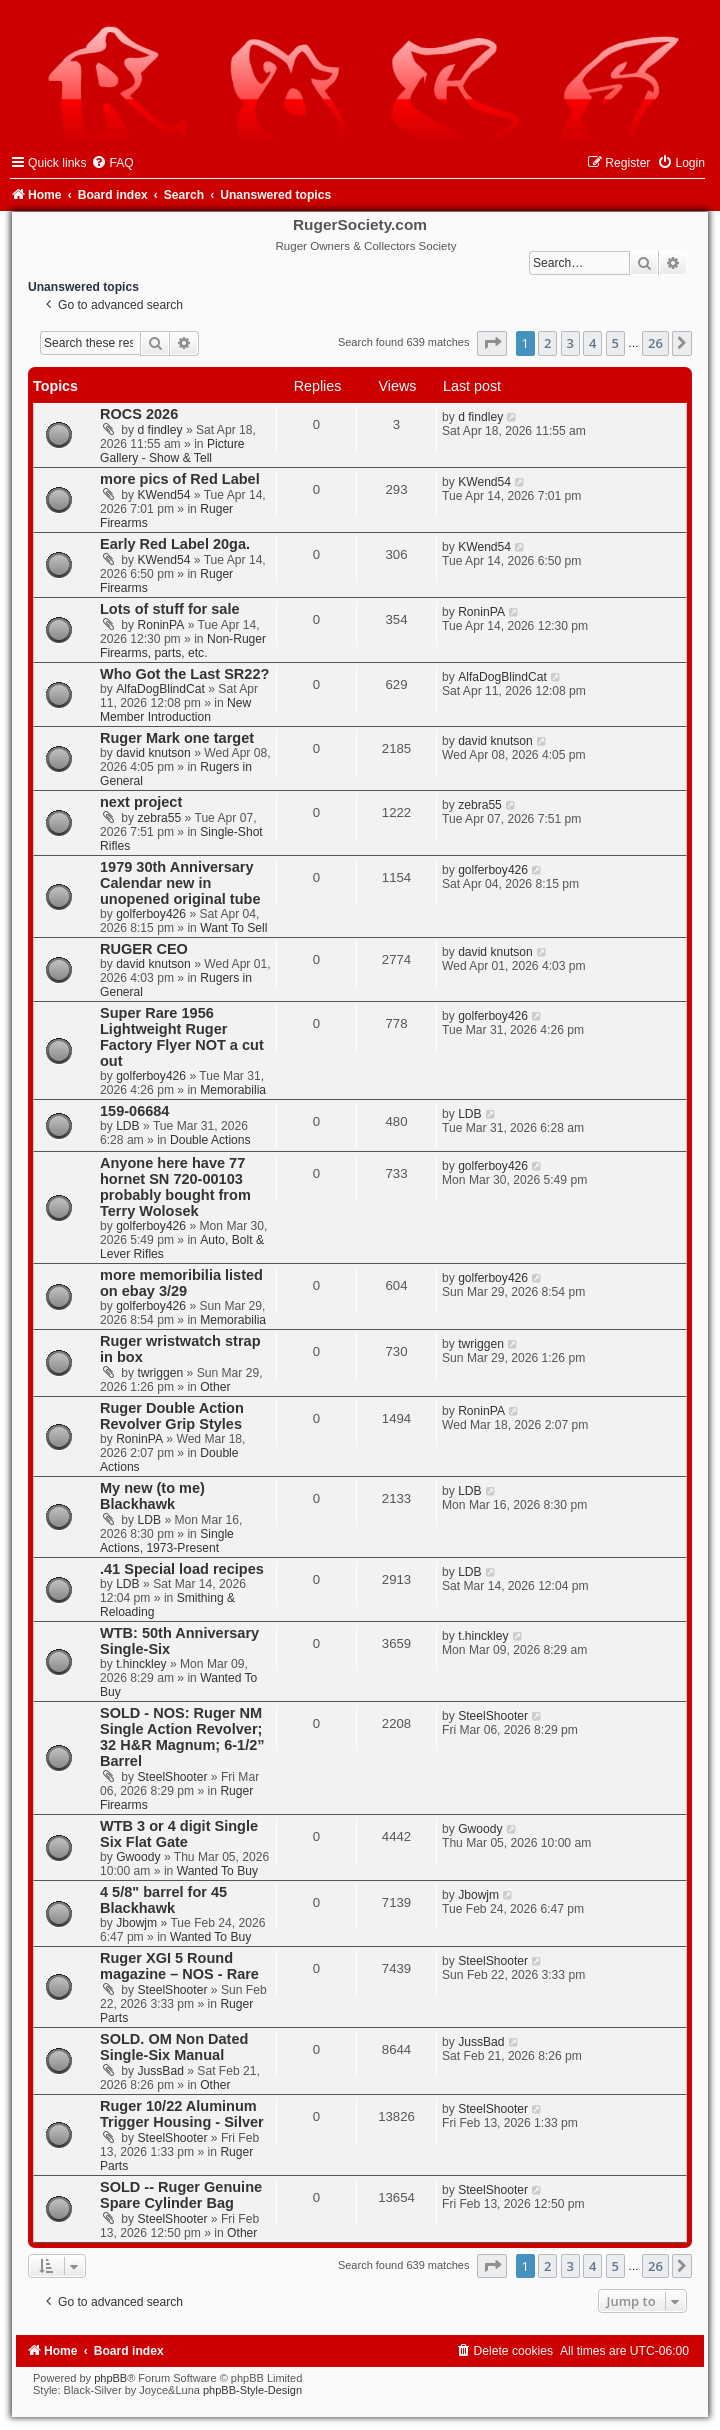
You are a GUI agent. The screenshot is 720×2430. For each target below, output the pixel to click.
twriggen (161, 1373)
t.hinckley (141, 1664)
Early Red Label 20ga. (175, 544)
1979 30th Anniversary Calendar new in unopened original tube (180, 883)
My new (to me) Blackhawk (152, 1496)
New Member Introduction (175, 710)
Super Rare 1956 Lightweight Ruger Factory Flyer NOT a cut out (182, 1037)
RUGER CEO (144, 949)
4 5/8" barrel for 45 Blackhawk (163, 1900)
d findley (160, 430)
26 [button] (655, 343)
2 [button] (547, 343)
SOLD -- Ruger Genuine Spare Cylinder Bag (181, 2195)
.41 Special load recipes (182, 1569)
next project (141, 802)
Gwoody (138, 1857)
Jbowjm (136, 1923)
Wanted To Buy (217, 1871)
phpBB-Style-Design (252, 2390)
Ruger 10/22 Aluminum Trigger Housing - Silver (182, 2114)
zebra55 (160, 818)
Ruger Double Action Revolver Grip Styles (172, 1416)
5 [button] (615, 343)
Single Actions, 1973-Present (167, 1541)
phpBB (110, 2378)
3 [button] (570, 343)
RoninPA (161, 625)
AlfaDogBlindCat (160, 689)
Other (215, 1387)
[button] (492, 343)
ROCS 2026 (139, 414)
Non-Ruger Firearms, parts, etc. (183, 646)
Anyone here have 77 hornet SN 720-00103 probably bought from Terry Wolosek (175, 1187)
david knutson (153, 753)
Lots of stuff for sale (170, 609)
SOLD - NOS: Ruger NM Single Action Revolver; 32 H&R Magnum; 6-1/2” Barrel (182, 1737)
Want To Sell (233, 928)
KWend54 (164, 495)
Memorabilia (233, 1090)
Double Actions (210, 1140)
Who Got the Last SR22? (184, 674)
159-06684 (134, 1111)
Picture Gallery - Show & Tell (172, 451)
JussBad (161, 2071)
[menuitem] (112, 163)
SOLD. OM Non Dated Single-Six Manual (174, 2047)
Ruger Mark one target (177, 738)
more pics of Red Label (180, 479)
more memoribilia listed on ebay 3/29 (181, 1283)
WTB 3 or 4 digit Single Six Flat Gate (179, 1834)
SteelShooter (173, 1777)
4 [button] (592, 343)
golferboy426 (151, 914)
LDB (128, 1126)
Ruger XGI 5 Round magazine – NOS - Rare (179, 1966)
